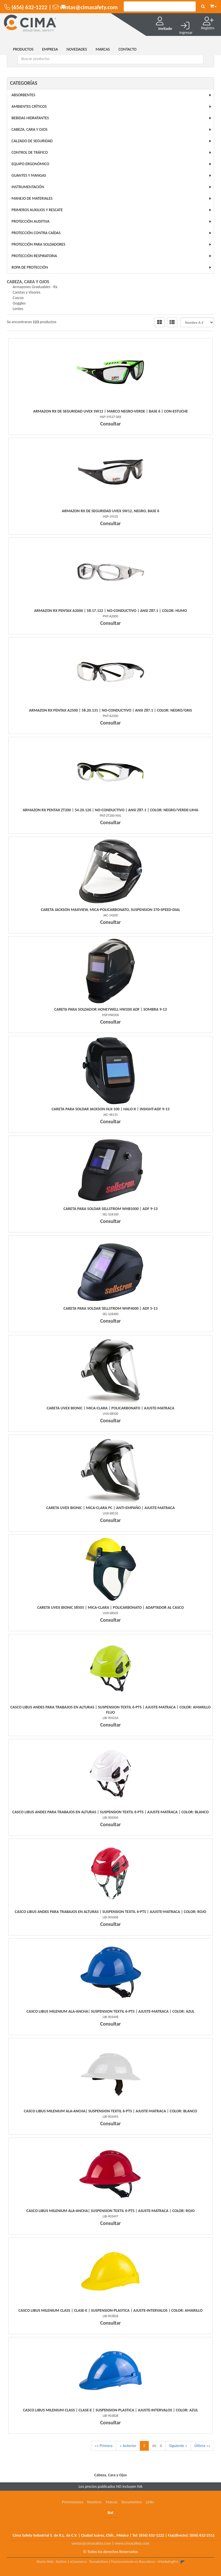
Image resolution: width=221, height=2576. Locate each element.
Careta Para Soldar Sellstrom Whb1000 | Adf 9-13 (110, 1208)
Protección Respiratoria (34, 255)
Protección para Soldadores (38, 244)
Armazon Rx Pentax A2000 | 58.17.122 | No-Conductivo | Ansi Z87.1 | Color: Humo (110, 610)
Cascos (18, 297)
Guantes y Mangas (29, 175)
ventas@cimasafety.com (91, 2543)
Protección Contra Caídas (36, 232)
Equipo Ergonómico (30, 163)
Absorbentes (23, 95)
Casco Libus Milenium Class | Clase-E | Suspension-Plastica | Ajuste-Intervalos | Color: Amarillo (110, 2310)
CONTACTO (128, 49)
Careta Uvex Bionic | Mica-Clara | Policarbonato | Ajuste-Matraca (110, 1408)
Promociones (72, 2502)
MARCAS (103, 49)
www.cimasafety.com (132, 2543)
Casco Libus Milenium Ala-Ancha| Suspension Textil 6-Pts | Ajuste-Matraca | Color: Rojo (110, 2210)
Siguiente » (178, 2445)
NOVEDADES (76, 49)
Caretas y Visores (26, 292)
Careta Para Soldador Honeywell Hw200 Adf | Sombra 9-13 (110, 1009)
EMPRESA (50, 49)
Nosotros (94, 2502)
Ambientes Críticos (29, 106)
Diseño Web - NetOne (52, 2562)
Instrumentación (28, 186)
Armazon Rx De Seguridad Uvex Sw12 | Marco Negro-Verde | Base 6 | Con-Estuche (110, 411)
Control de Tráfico (30, 152)
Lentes (18, 308)
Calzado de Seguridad (32, 140)
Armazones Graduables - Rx (35, 286)
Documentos (131, 2502)
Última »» (202, 2445)
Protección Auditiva (30, 221)
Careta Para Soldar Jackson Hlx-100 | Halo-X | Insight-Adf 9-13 (110, 1109)
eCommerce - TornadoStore (89, 2562)
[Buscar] (203, 6)
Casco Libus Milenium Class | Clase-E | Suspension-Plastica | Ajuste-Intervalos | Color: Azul (110, 2410)
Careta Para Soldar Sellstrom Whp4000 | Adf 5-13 (111, 1308)
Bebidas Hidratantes (30, 117)
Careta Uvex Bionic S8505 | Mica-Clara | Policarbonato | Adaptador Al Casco (110, 1607)
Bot (110, 2512)
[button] (213, 5)
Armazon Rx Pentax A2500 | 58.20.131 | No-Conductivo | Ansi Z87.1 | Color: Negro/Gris (110, 710)
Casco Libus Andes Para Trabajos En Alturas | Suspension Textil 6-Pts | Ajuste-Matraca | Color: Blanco (110, 1812)
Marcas (111, 2502)
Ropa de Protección (30, 267)
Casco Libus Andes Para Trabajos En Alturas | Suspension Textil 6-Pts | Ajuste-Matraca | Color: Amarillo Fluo (110, 1710)
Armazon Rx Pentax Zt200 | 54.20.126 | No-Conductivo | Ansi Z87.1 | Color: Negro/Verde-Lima (110, 810)
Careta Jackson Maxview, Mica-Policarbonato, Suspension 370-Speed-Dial (110, 909)
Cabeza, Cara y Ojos (29, 129)
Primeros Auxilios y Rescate (37, 209)
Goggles (19, 303)
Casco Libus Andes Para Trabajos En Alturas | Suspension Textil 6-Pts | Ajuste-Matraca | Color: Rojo (110, 1911)
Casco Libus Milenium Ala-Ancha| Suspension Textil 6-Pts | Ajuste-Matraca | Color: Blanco (110, 2111)
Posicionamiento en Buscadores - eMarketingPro (144, 2562)
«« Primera (104, 2445)
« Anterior (128, 2445)
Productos (23, 49)
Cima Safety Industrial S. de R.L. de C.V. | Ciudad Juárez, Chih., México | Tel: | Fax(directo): (114, 2535)
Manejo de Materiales (32, 198)
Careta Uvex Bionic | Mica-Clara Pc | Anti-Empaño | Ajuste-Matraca (110, 1507)
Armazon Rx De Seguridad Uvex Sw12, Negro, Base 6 (110, 510)
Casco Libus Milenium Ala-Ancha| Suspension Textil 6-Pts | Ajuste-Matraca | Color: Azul (110, 2011)
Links (150, 2502)
